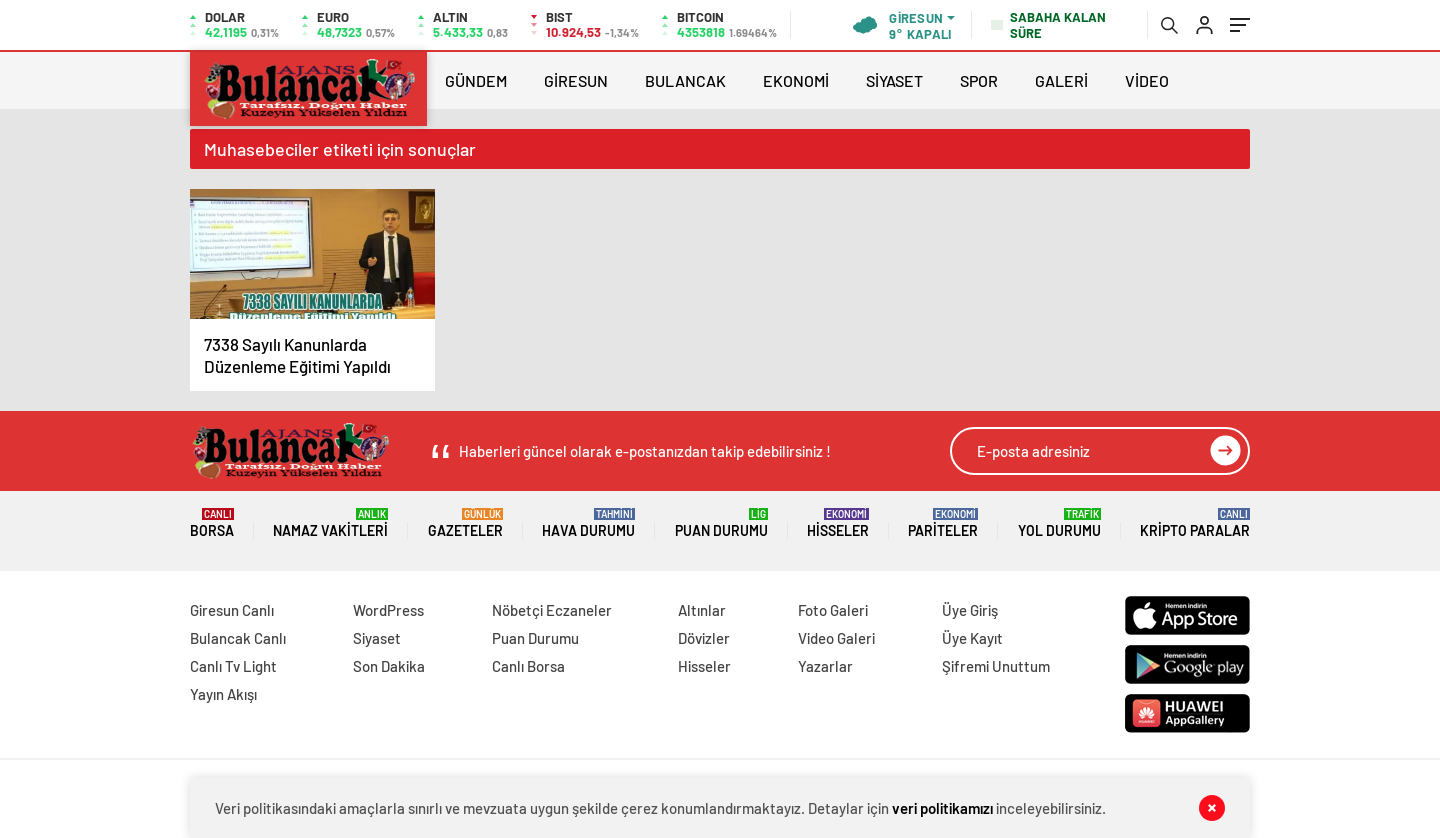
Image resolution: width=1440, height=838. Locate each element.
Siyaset (377, 638)
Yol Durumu (1059, 523)
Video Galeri (836, 638)
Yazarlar (825, 666)
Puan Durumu (721, 523)
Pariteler (943, 523)
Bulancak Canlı (238, 638)
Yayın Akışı (223, 694)
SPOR (979, 80)
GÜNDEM (476, 80)
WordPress (388, 610)
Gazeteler (465, 523)
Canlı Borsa (528, 666)
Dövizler (704, 638)
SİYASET (894, 80)
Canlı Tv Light (233, 666)
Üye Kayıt (972, 638)
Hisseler (838, 523)
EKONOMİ (796, 80)
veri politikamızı (942, 808)
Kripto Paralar (1195, 523)
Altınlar (702, 610)
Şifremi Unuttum (996, 666)
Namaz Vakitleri (330, 523)
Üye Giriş (970, 610)
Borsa (212, 523)
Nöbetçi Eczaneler (552, 610)
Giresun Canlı (232, 610)
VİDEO (1147, 80)
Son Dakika (389, 666)
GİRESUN (576, 80)
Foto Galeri (833, 610)
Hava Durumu (588, 523)
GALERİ (1061, 80)
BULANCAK (685, 80)
